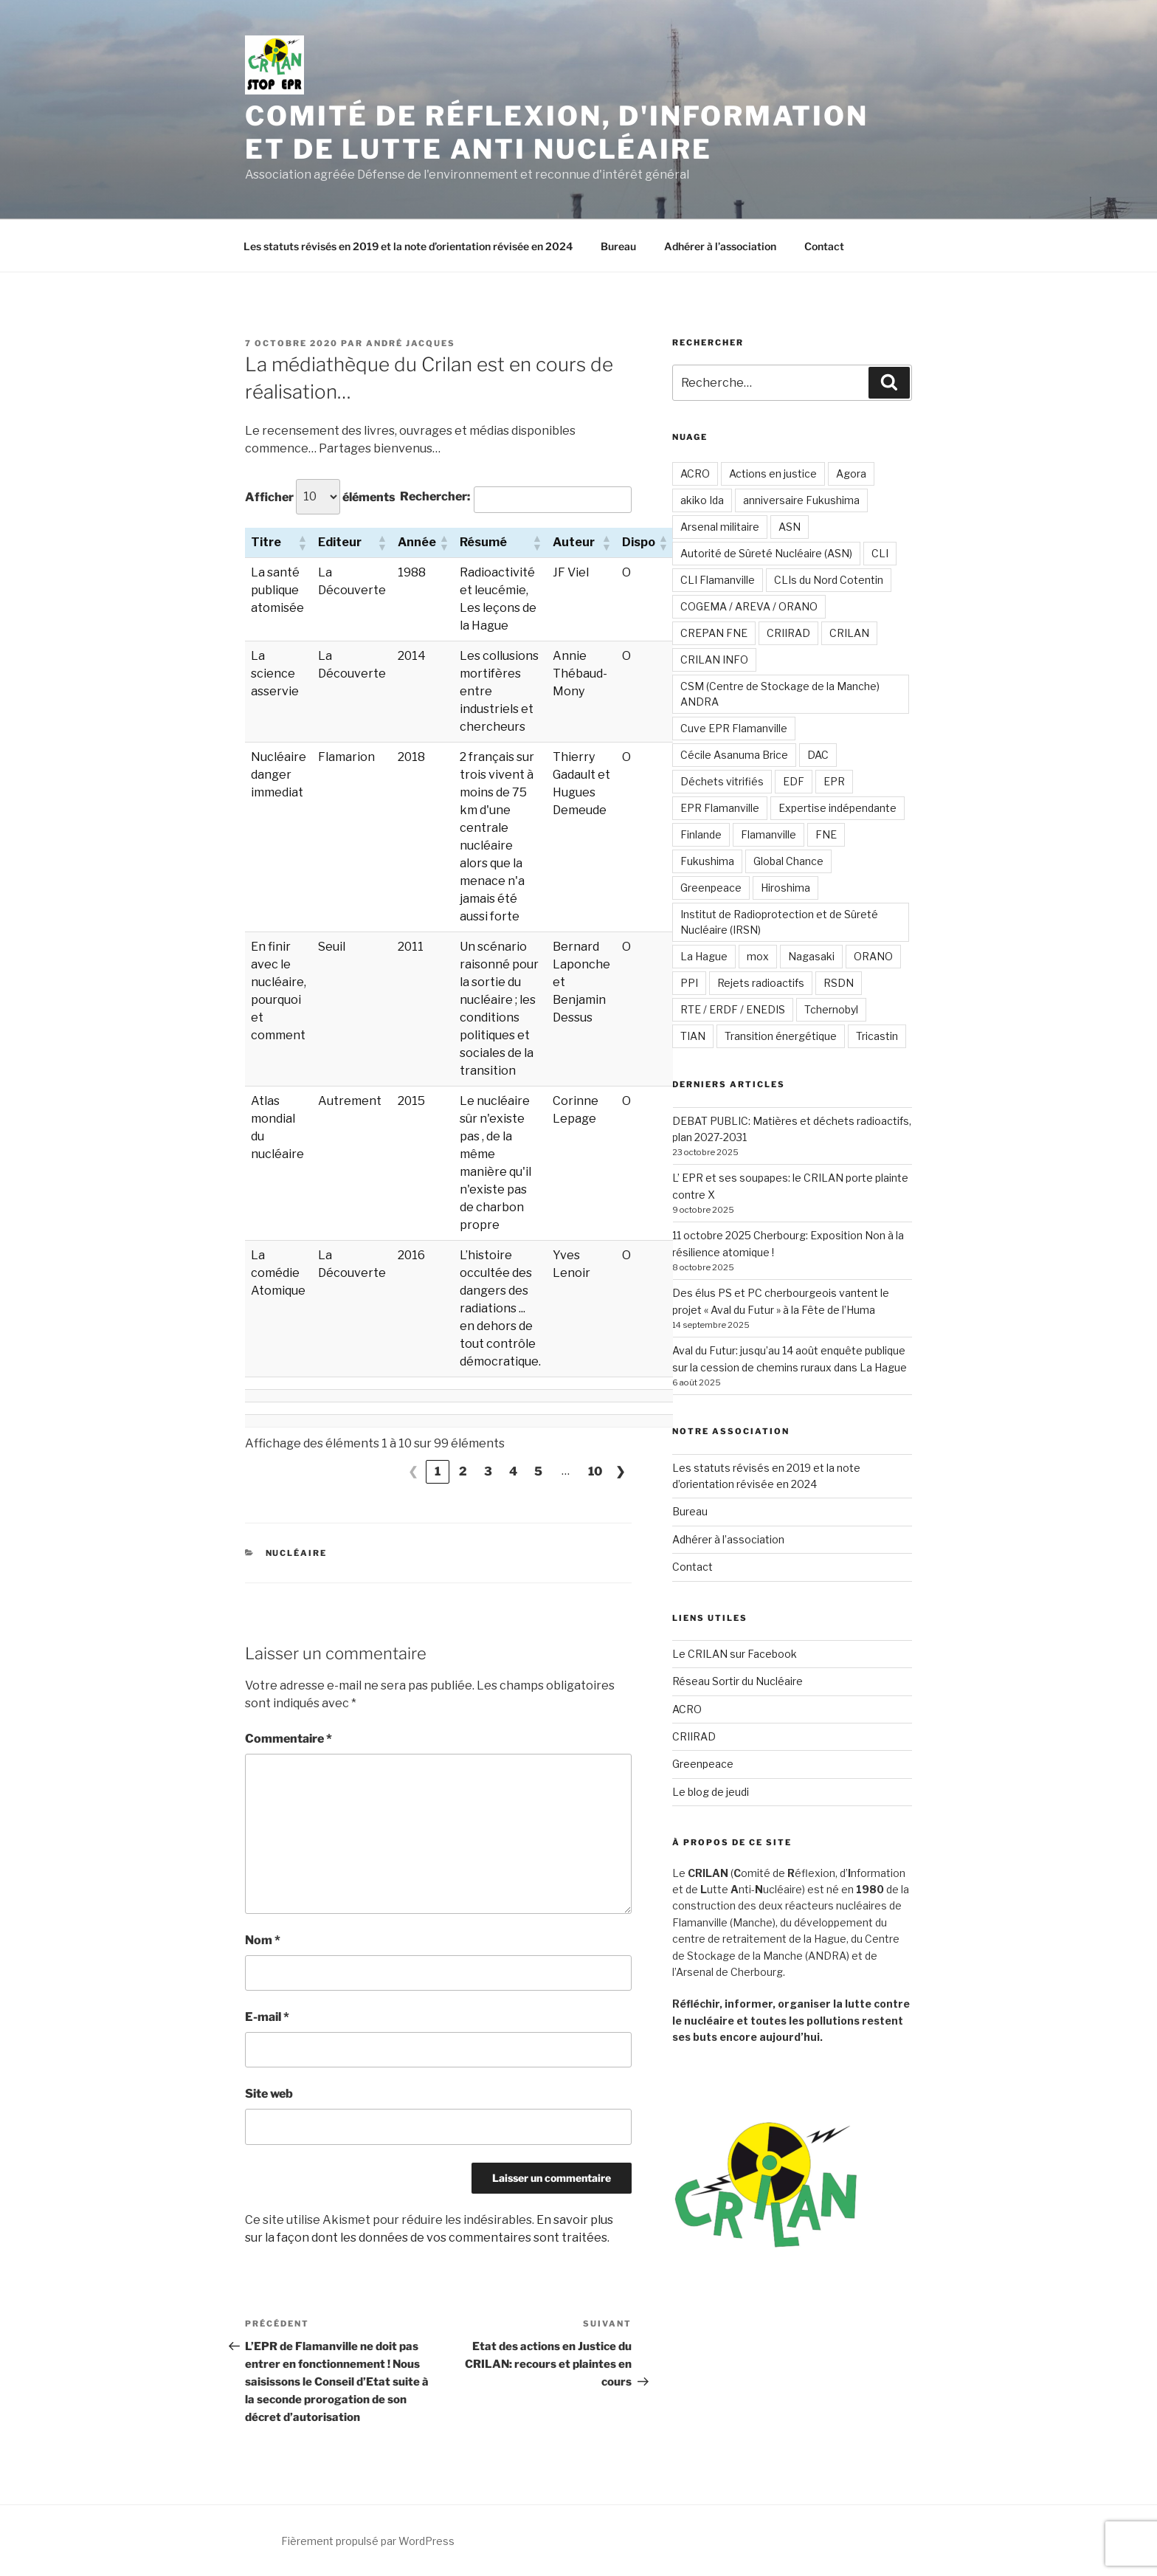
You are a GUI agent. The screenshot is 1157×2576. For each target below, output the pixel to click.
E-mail (267, 2017)
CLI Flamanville (717, 580)
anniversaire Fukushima (801, 500)
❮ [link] (413, 1471)
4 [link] (513, 1471)
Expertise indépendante (837, 808)
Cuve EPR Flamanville (733, 728)
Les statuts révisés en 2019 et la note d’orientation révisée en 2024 (408, 246)
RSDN (838, 983)
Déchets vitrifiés (722, 781)
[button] (301, 542)
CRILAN (849, 633)
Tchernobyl (831, 1009)
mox (758, 956)
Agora (851, 473)
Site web (269, 2094)
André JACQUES (410, 343)
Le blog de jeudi (710, 1791)
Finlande (701, 834)
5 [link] (538, 1471)
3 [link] (488, 1471)
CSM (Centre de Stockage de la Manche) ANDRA (780, 694)
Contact (824, 246)
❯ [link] (620, 1471)
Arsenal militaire (719, 526)
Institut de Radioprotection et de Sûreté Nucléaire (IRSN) (779, 922)
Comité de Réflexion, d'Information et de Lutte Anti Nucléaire (556, 132)
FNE (826, 834)
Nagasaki (811, 956)
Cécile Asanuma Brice (734, 754)
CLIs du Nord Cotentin (828, 580)
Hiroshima (785, 887)
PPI (689, 983)
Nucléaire (297, 1553)
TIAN (692, 1036)
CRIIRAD (788, 633)
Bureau (618, 246)
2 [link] (463, 1471)
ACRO (695, 473)
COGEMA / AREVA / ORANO (749, 606)
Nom (262, 1940)
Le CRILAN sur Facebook (734, 1653)
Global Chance (788, 861)
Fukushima (707, 861)
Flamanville (768, 834)
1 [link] (438, 1471)
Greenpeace (711, 887)
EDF (793, 781)
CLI (879, 553)
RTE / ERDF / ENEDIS (732, 1009)
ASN (789, 526)
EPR (834, 781)
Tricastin (877, 1036)
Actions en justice (773, 473)
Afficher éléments (320, 496)
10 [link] (595, 1471)
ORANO (873, 956)
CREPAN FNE (713, 633)
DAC (818, 754)
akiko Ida (702, 500)
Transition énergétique (781, 1036)
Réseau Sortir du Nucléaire (737, 1681)
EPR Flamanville (719, 808)
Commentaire (288, 1739)
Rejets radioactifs (760, 983)
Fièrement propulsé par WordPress (368, 2541)
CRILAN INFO (714, 659)
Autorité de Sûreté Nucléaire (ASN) (766, 553)
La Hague (704, 956)
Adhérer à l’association (720, 246)
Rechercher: (435, 496)
